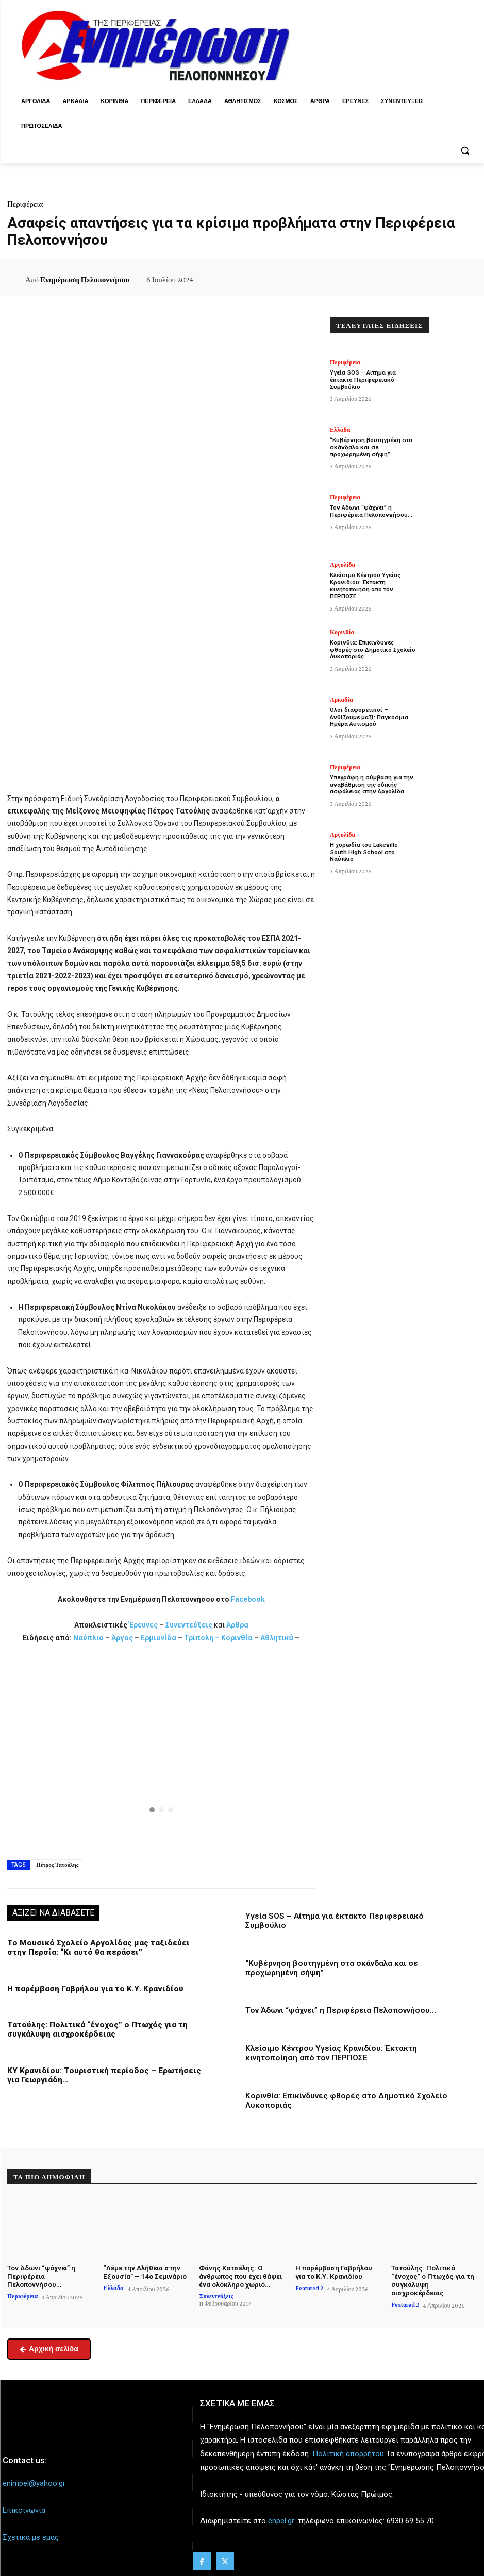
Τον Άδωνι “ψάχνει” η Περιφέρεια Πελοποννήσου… (339, 2009)
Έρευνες (144, 1625)
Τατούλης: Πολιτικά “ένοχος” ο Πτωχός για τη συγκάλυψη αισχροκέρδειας (94, 2029)
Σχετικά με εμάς (31, 2533)
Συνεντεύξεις (188, 1625)
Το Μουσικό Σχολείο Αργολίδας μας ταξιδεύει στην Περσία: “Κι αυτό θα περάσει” (105, 1947)
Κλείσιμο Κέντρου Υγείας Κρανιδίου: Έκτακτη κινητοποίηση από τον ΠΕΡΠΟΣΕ (329, 2052)
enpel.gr (281, 2517)
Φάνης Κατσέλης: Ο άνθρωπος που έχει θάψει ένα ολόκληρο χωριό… (240, 2274)
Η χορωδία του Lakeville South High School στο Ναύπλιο (372, 848)
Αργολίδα (342, 565)
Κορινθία (237, 1638)
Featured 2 (309, 2285)
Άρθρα (237, 1625)
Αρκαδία (341, 700)
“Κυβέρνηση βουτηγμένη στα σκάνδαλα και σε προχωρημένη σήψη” (370, 447)
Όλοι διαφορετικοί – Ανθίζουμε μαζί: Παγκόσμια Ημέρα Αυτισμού (368, 717)
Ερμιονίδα (159, 1638)
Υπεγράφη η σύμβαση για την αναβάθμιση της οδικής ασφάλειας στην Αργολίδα (370, 784)
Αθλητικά (277, 1638)
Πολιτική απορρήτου (348, 2450)
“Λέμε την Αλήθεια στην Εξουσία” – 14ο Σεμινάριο (143, 2270)
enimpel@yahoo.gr (34, 2480)
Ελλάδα (340, 430)
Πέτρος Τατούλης (57, 1864)
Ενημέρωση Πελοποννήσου (84, 280)
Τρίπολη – (202, 1638)
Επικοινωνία (24, 2507)
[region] (161, 1750)
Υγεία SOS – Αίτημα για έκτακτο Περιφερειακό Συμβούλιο (362, 379)
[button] (465, 151)
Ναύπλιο (89, 1638)
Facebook (248, 1599)
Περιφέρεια (25, 204)
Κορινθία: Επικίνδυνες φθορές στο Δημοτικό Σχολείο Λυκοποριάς (372, 649)
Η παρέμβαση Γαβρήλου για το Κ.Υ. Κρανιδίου (92, 1988)
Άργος (123, 1638)
